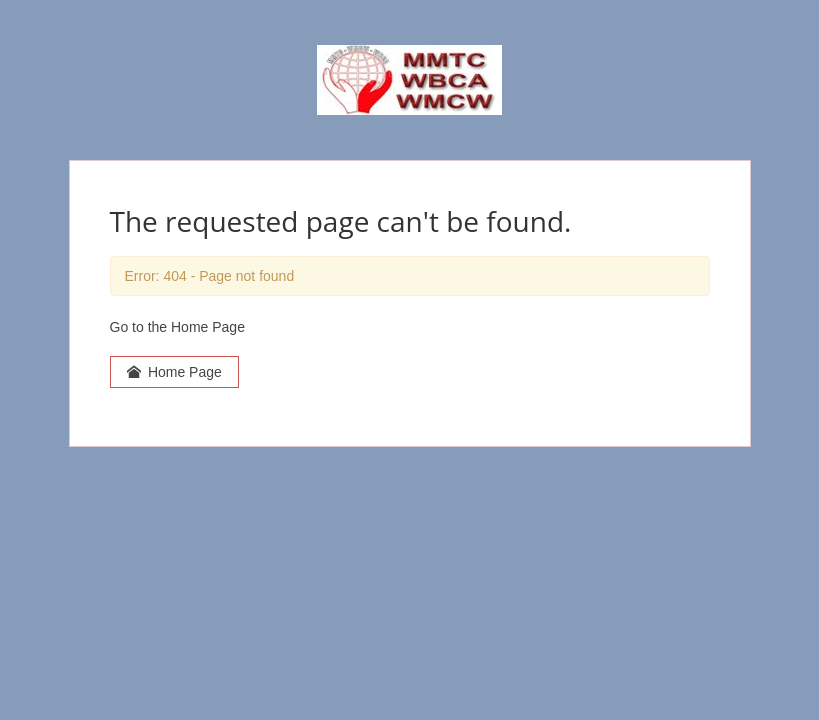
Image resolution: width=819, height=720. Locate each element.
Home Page (174, 372)
